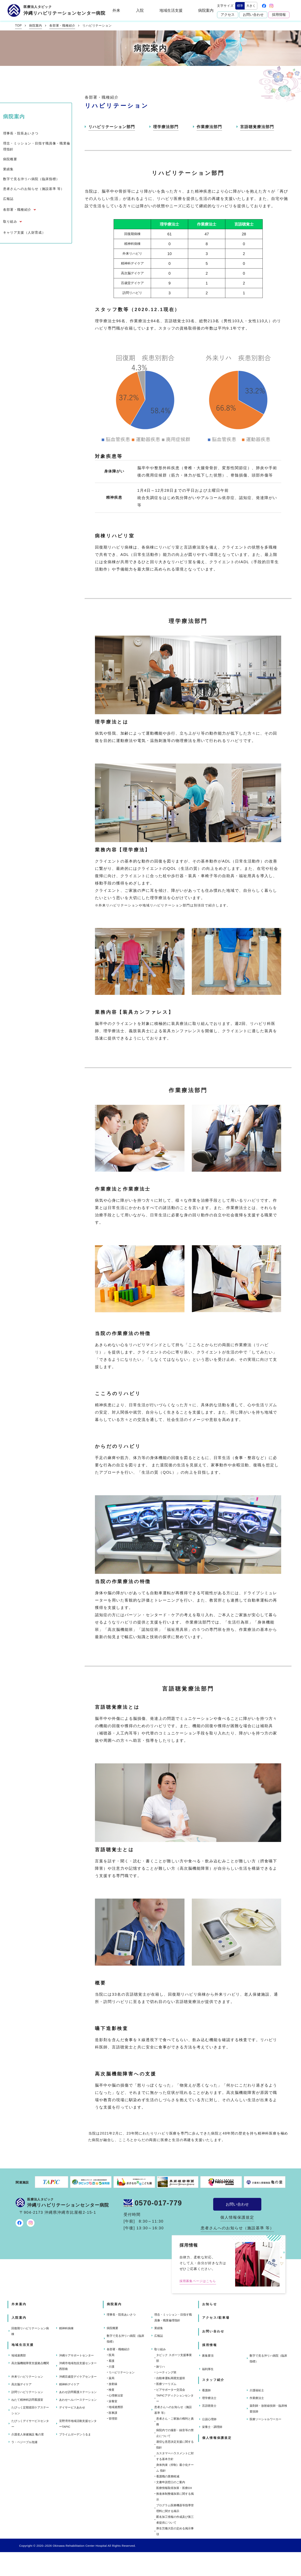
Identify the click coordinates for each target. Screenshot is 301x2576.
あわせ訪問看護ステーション (78, 2392)
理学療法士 (209, 2398)
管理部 (113, 2418)
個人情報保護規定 (237, 2217)
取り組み (160, 2349)
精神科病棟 (66, 2328)
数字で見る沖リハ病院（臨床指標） (31, 179)
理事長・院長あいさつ (21, 133)
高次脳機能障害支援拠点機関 (30, 2363)
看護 (111, 2360)
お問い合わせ (253, 15)
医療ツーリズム (166, 2384)
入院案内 (19, 2317)
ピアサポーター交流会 (170, 2389)
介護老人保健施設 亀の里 (27, 2434)
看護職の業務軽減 (167, 2476)
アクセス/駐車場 (216, 2317)
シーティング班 (166, 2372)
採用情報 (279, 15)
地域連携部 (18, 2355)
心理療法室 (116, 2395)
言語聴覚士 (209, 2405)
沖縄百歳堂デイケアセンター (78, 2376)
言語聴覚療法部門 (257, 127)
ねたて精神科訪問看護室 (27, 2399)
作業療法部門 (209, 127)
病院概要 (10, 159)
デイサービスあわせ (72, 2407)
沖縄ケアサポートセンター (76, 2355)
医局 (111, 2355)
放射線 (113, 2384)
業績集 (8, 169)
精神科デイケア (69, 2384)
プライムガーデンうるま (75, 2434)
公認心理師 (209, 2419)
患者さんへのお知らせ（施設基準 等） (33, 189)
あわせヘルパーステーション (78, 2399)
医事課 (113, 2412)
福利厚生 (208, 2369)
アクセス (228, 15)
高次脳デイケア (21, 2384)
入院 (140, 10)
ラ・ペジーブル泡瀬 (24, 2442)
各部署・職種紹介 (118, 2349)
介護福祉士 (257, 2390)
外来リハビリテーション (27, 2376)
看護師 (206, 2390)
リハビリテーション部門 (111, 127)
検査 (111, 2389)
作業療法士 (257, 2398)
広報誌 (8, 199)
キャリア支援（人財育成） (24, 232)
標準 (240, 5)
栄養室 (113, 2401)
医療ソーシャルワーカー (265, 2419)
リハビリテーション (122, 2372)
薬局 (111, 2378)
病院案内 (206, 10)
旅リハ (160, 2366)
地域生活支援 (171, 10)
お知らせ (209, 2304)
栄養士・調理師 (212, 2426)
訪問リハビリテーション (27, 2392)
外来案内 (19, 2304)
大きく (251, 5)
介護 (111, 2366)
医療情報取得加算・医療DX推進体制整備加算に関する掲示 (175, 2493)
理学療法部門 (166, 127)
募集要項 (208, 2355)
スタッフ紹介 (213, 2379)
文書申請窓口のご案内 (170, 2482)
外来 (116, 10)
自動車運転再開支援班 (170, 2378)
